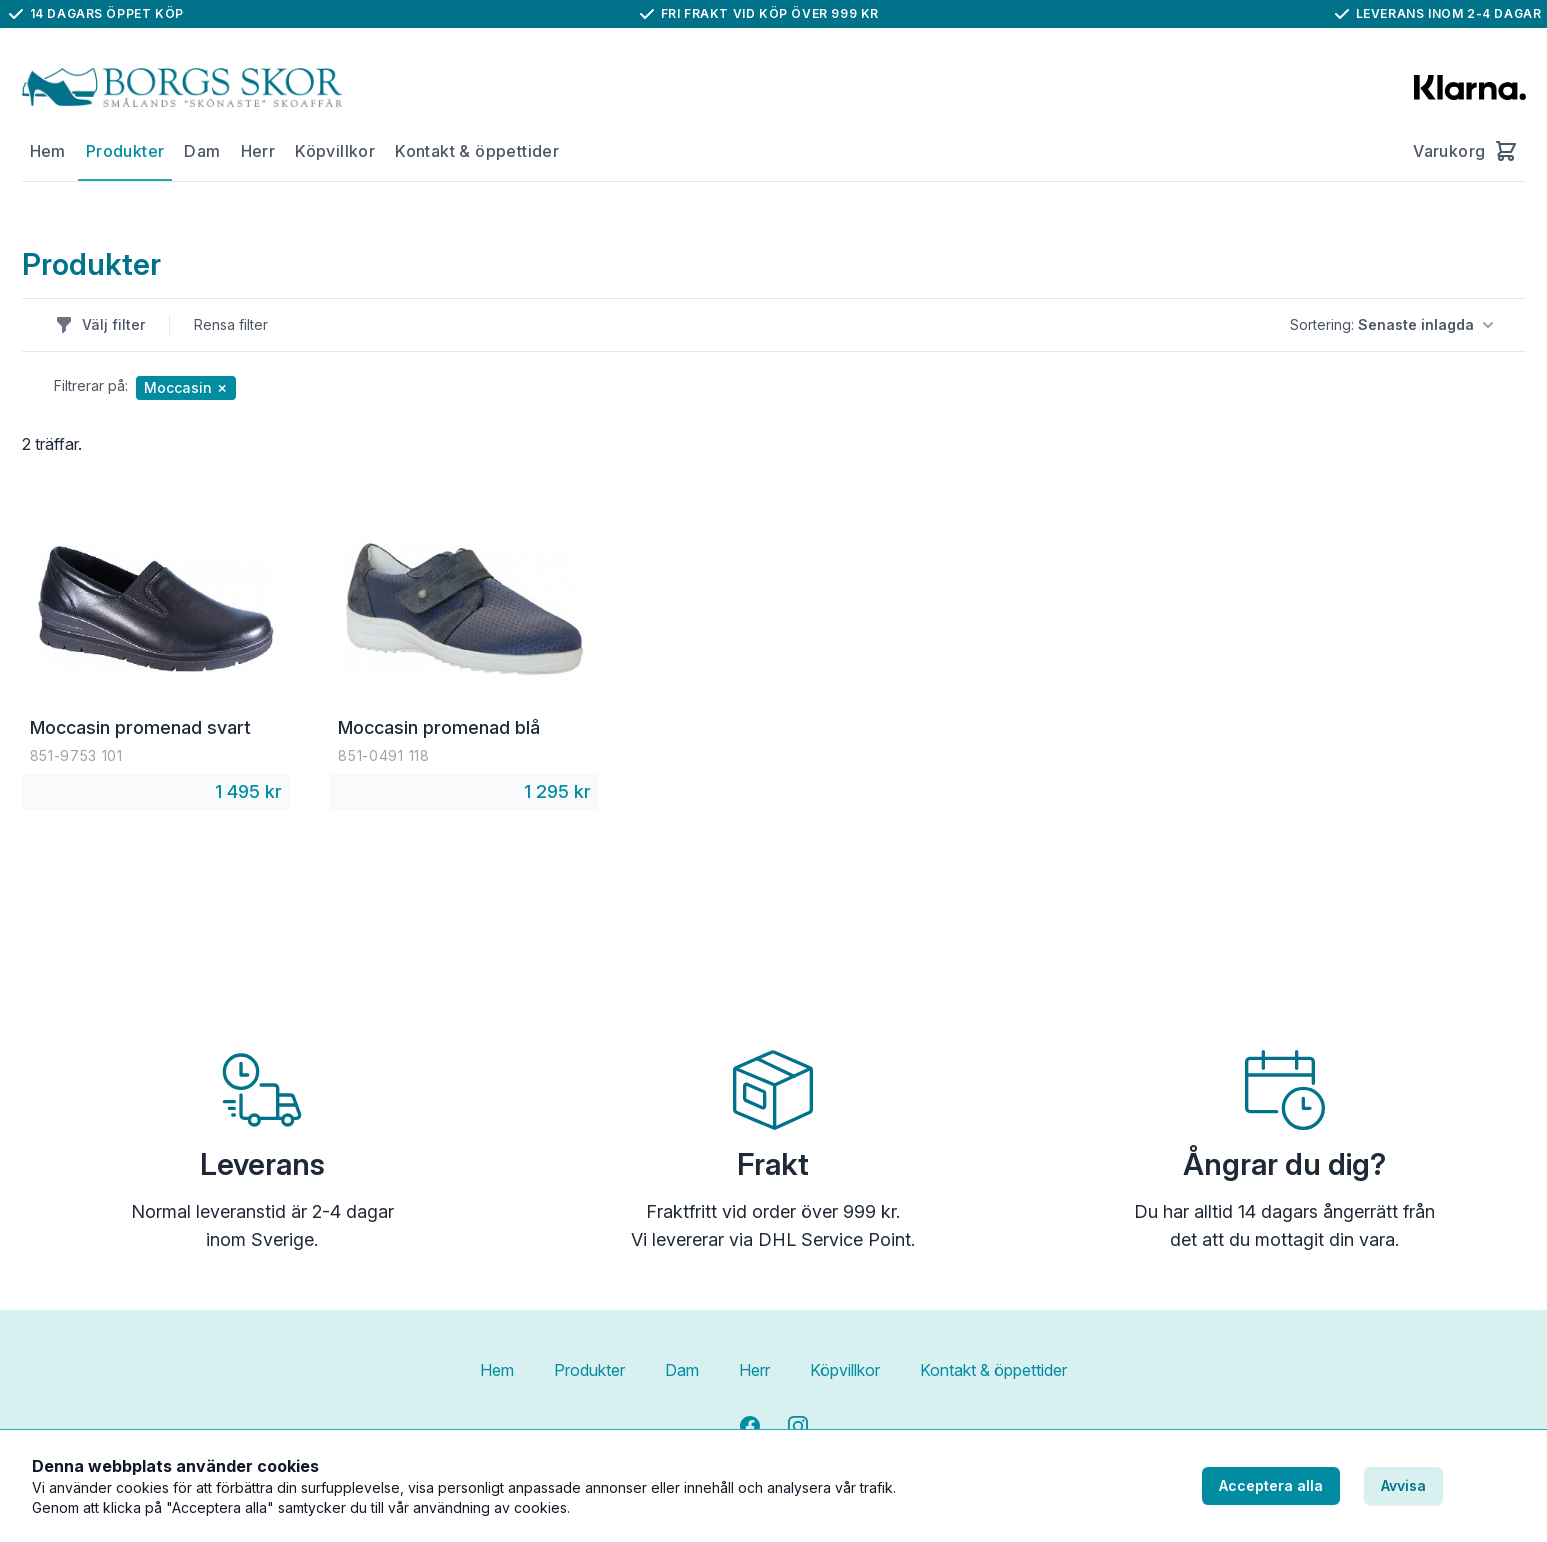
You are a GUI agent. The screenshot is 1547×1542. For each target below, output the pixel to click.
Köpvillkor (335, 151)
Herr (258, 151)
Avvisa (1403, 1485)
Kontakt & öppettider (477, 151)
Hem (48, 151)
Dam (202, 151)
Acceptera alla (1271, 1485)
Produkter (125, 151)
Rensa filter (231, 324)
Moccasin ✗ (186, 387)
